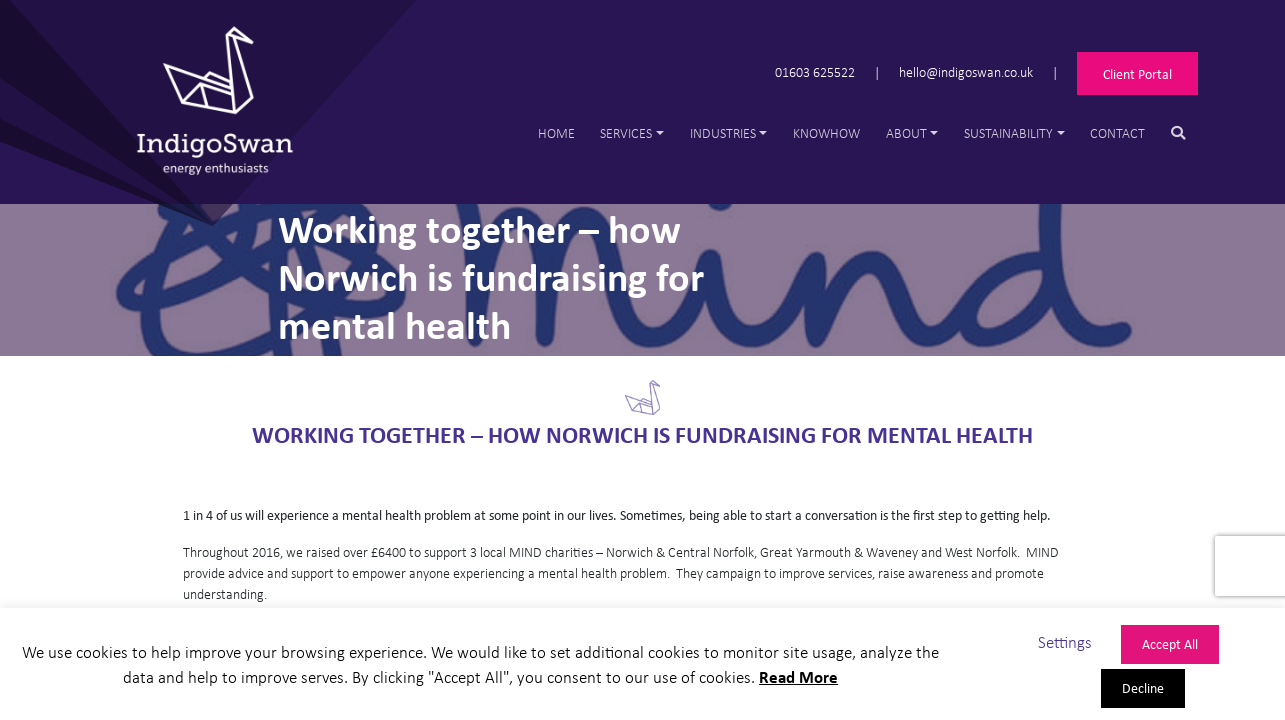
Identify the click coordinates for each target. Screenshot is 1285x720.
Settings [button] (1065, 641)
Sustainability (1008, 132)
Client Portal (1137, 73)
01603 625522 (815, 71)
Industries (723, 132)
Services (626, 132)
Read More (798, 676)
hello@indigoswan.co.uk (966, 71)
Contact (1117, 132)
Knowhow (826, 132)
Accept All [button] (1170, 643)
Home (556, 132)
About (906, 132)
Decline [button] (1143, 687)
